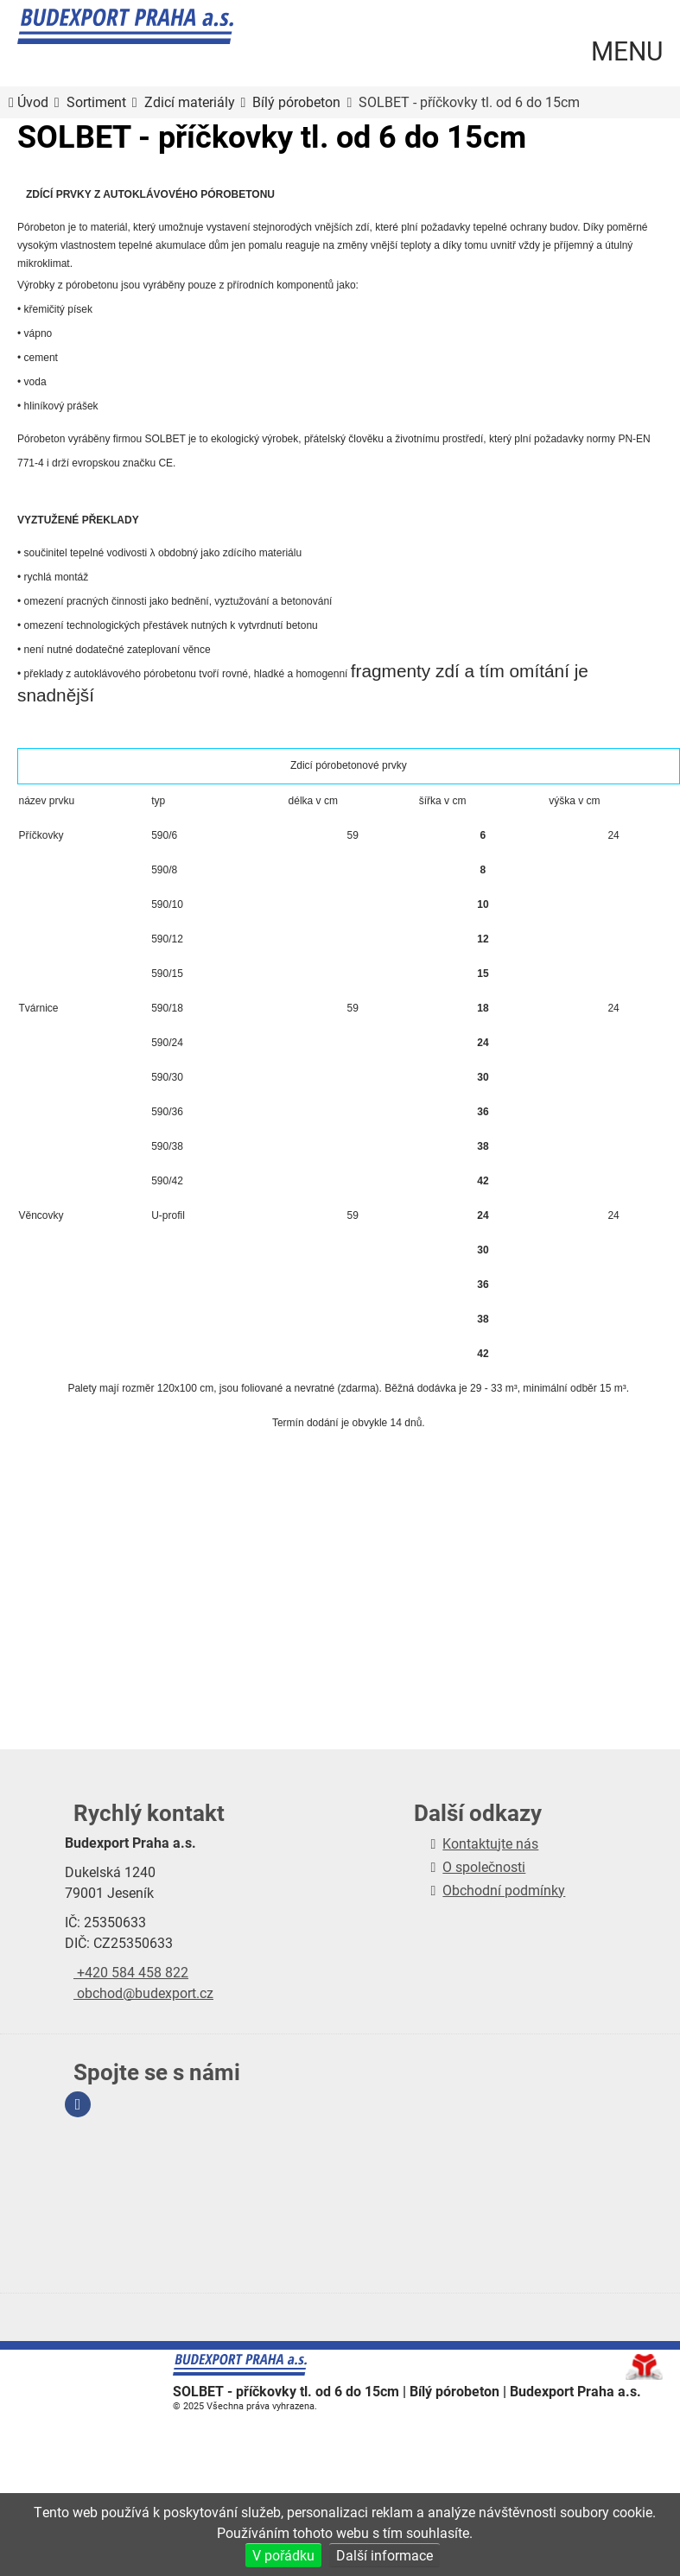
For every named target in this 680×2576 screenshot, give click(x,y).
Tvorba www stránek (644, 2367)
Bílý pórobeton (296, 102)
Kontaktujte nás (490, 1843)
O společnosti (483, 1866)
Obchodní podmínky (503, 1890)
